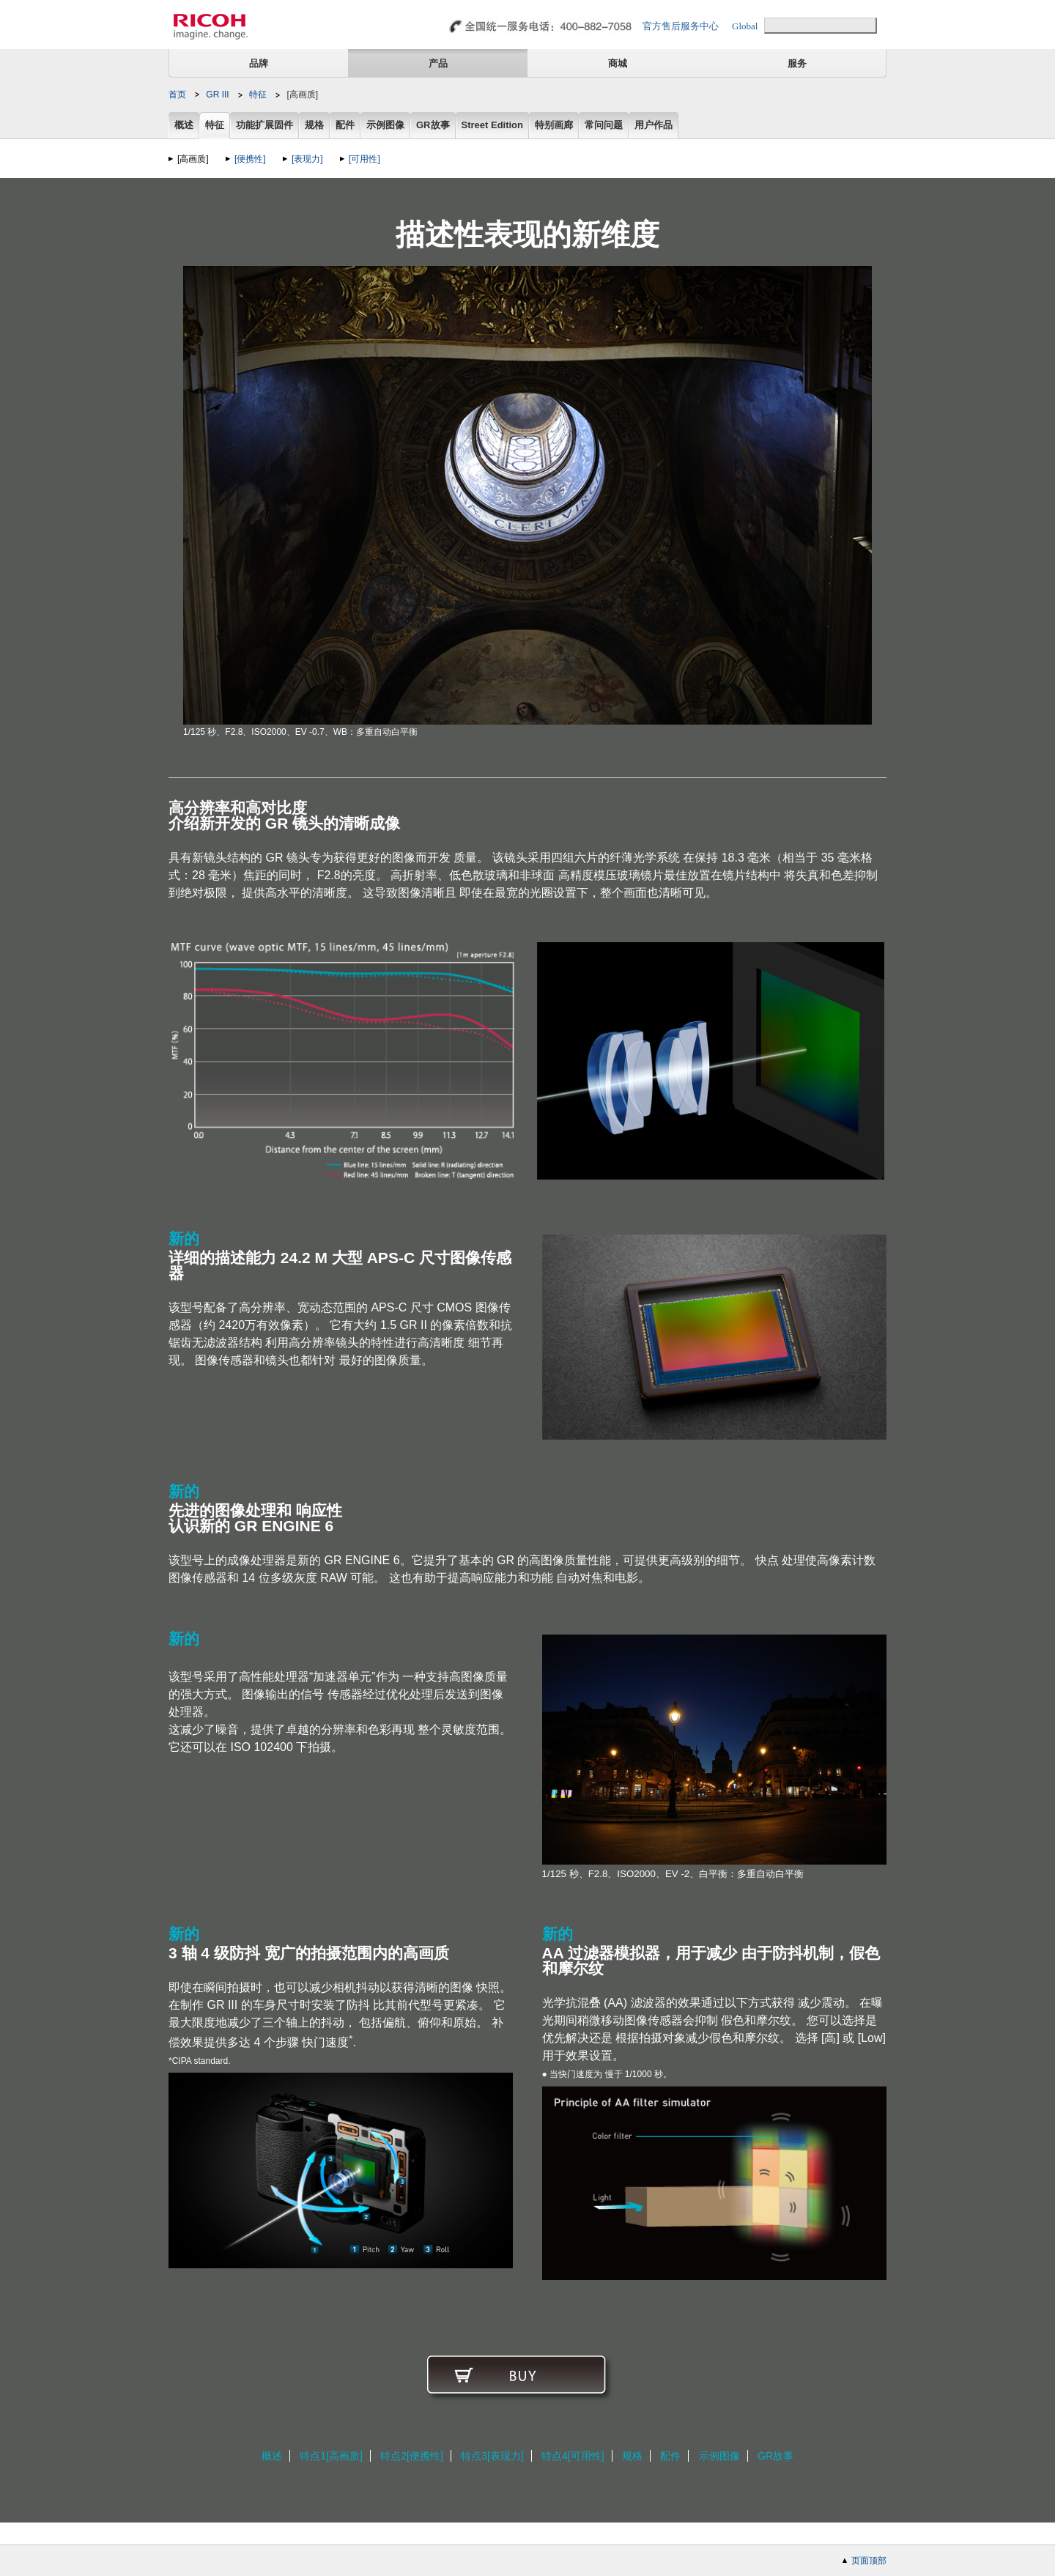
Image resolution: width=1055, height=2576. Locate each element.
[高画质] (193, 159)
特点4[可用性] (572, 2456)
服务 (797, 63)
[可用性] (364, 159)
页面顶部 (868, 2560)
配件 (345, 125)
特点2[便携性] (411, 2456)
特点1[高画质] (331, 2456)
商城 (617, 63)
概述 (184, 125)
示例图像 (385, 125)
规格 (314, 125)
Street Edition (493, 125)
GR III (217, 94)
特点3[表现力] (492, 2456)
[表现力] (307, 159)
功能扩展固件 (264, 125)
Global (745, 26)
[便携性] (250, 159)
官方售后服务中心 (681, 26)
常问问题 (604, 125)
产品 (438, 63)
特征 (258, 94)
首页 (177, 94)
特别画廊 (554, 125)
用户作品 (653, 125)
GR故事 (433, 125)
